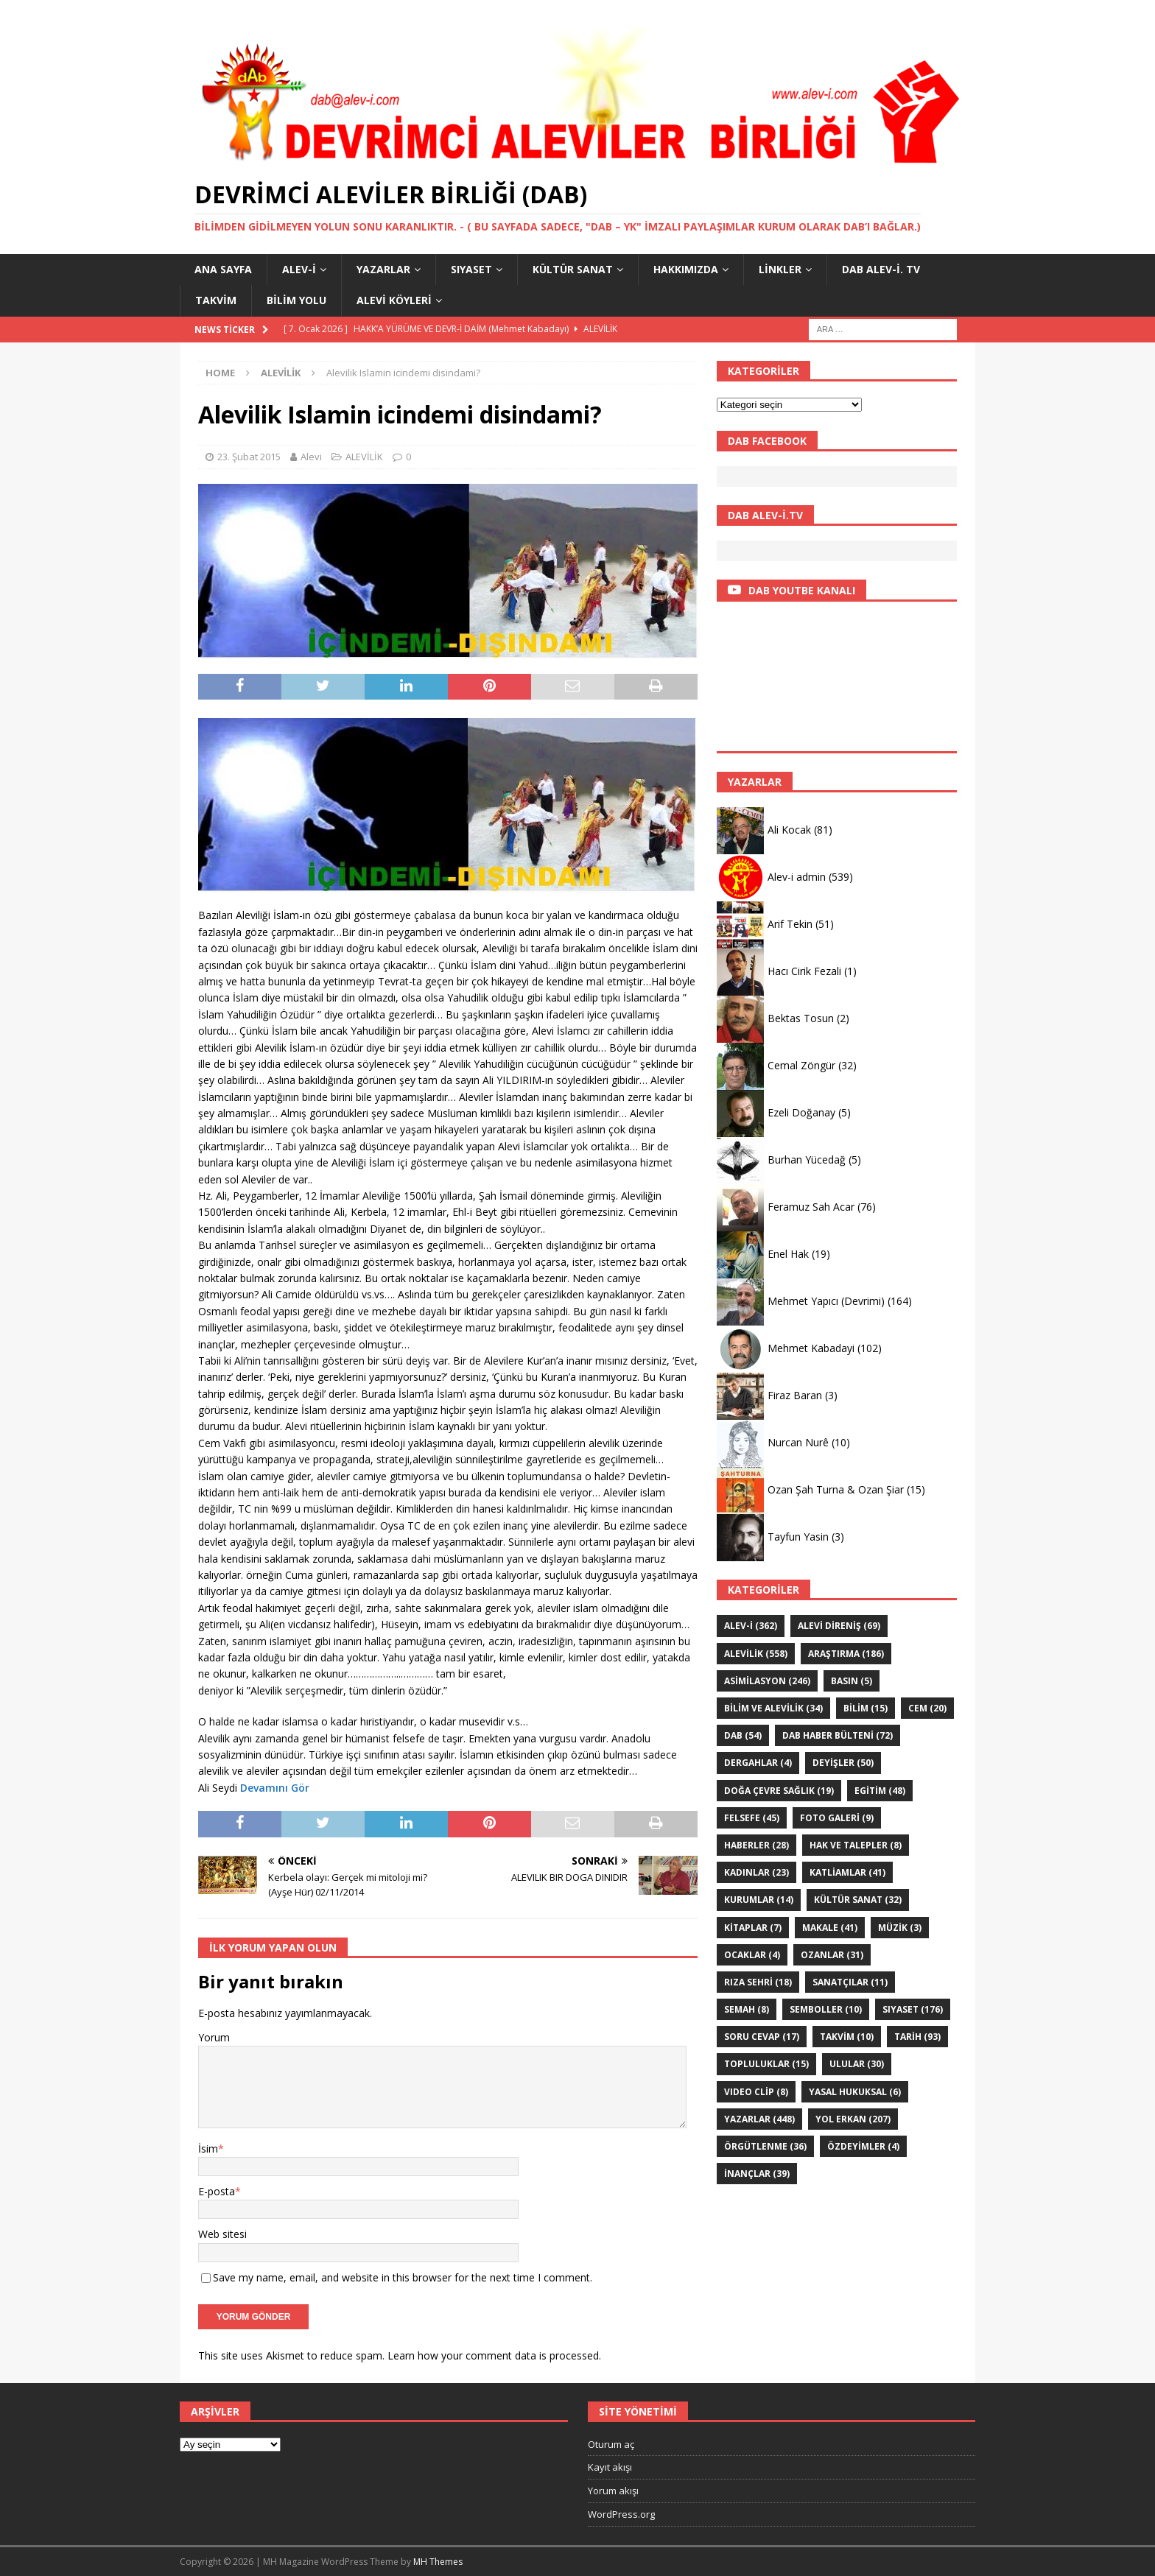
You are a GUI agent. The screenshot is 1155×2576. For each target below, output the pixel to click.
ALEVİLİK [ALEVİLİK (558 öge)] (755, 1653)
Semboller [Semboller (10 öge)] (826, 2009)
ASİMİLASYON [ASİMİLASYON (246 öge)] (767, 1681)
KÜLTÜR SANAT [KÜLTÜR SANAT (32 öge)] (858, 1899)
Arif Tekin (790, 924)
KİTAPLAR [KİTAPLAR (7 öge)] (753, 1927)
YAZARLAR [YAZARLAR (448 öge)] (759, 2119)
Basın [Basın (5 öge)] (851, 1681)
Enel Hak (788, 1254)
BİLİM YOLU (296, 300)
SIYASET (471, 269)
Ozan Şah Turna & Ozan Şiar (836, 1489)
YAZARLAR (383, 269)
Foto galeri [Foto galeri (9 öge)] (837, 1818)
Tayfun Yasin (798, 1537)
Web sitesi (222, 2234)
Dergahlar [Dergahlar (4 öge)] (758, 1762)
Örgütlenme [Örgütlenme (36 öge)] (765, 2146)
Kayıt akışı (610, 2467)
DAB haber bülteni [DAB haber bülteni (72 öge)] (837, 1735)
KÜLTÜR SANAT (573, 269)
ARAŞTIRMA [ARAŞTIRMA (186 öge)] (846, 1653)
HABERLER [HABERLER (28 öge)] (756, 1845)
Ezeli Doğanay (801, 1112)
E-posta (216, 2191)
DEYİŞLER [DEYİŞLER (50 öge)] (843, 1762)
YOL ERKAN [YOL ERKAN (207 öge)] (853, 2119)
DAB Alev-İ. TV (881, 269)
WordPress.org (621, 2514)
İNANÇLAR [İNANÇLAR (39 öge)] (757, 2173)
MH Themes (438, 2561)
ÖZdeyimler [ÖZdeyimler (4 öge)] (863, 2146)
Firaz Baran (795, 1395)
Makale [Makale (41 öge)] (829, 1927)
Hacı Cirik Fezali (804, 971)
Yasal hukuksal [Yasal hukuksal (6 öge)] (855, 2092)
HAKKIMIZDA (685, 269)
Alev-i (299, 269)
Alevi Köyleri (394, 300)
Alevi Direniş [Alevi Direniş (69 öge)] (839, 1625)
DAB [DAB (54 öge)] (743, 1735)
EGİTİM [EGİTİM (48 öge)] (879, 1790)
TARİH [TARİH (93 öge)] (917, 2036)
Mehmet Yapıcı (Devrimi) (826, 1301)
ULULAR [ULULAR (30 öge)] (856, 2064)
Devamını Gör (274, 1788)
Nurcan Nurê (798, 1442)
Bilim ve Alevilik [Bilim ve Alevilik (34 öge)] (773, 1708)
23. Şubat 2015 (249, 456)
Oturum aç (611, 2444)
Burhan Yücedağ (807, 1159)
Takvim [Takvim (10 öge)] (847, 2036)
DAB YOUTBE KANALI (801, 590)
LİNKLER (780, 269)
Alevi (311, 456)
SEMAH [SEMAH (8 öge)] (746, 2009)
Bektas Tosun (801, 1018)
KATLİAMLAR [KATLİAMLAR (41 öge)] (847, 1872)
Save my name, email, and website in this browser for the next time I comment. (402, 2277)
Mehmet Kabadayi (811, 1348)
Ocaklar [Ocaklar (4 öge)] (752, 1955)
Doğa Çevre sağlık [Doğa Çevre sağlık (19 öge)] (779, 1790)
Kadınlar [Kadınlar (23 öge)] (756, 1872)
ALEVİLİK (364, 456)
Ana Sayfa (223, 269)
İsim (208, 2149)
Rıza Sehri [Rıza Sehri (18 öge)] (758, 1982)
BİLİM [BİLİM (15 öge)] (865, 1708)
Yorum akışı (613, 2490)
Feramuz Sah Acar (811, 1207)
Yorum (214, 2037)
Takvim (215, 300)
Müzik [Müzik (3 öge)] (899, 1927)
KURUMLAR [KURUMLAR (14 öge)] (758, 1899)
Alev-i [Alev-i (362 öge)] (750, 1625)
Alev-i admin (797, 877)
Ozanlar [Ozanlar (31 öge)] (832, 1955)
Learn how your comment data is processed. (494, 2355)
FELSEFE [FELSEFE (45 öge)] (751, 1818)
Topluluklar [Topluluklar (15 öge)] (766, 2064)
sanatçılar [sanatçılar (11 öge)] (850, 1982)
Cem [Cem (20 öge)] (927, 1708)
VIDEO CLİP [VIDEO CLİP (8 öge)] (756, 2092)
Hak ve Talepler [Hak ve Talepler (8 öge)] (856, 1845)
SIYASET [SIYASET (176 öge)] (912, 2009)
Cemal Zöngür (801, 1065)
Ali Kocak (789, 830)
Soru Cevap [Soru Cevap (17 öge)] (761, 2036)
